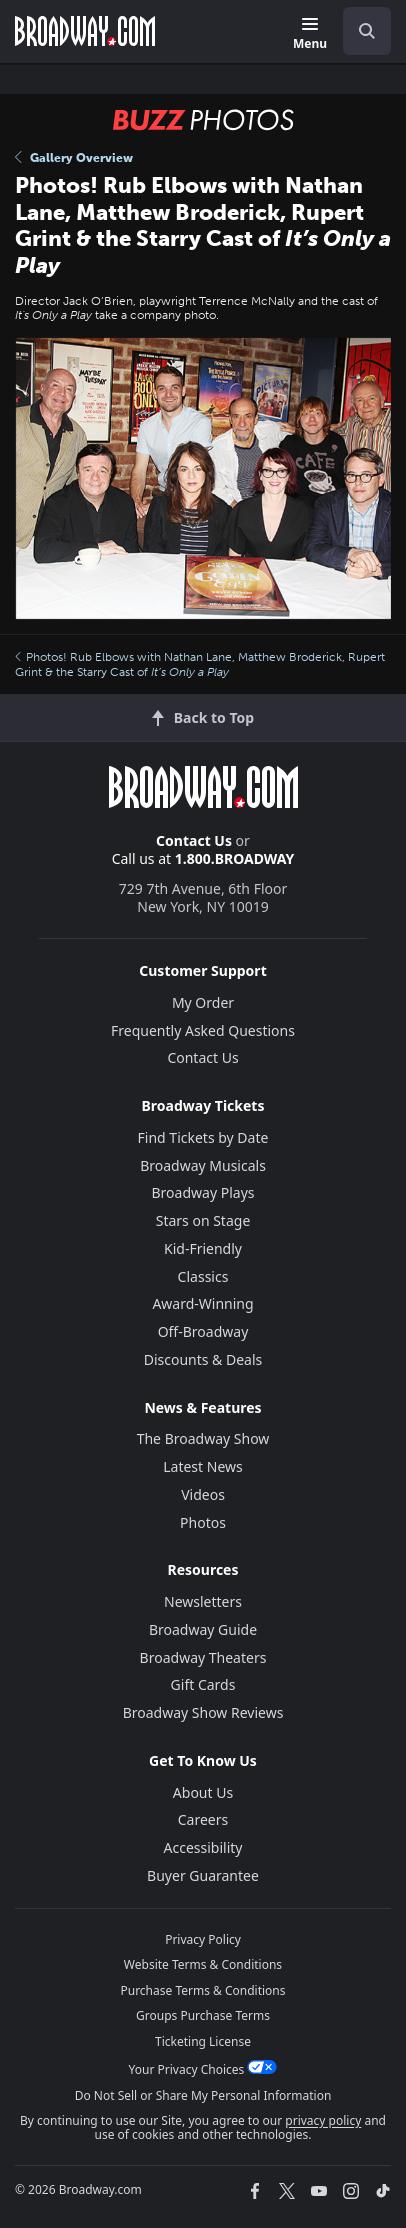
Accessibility (203, 1847)
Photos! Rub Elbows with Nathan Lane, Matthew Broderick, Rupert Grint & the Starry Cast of (200, 664)
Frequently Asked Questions (203, 1030)
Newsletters (203, 1601)
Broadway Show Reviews (203, 1712)
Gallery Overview (74, 158)
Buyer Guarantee (203, 1875)
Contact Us (194, 840)
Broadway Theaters (203, 1657)
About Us (203, 1792)
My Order (203, 1002)
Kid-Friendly (203, 1248)
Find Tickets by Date (203, 1137)
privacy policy (323, 2120)
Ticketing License (203, 2041)
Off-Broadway (203, 1331)
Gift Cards (203, 1684)
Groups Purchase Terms (203, 2015)
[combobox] (359, 31)
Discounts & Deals (203, 1359)
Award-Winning (202, 1303)
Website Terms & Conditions (203, 1964)
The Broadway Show (203, 1438)
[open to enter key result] (367, 31)
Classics (203, 1276)
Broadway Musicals (203, 1165)
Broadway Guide (203, 1629)
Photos (203, 1522)
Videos (203, 1494)
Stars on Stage (203, 1220)
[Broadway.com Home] (85, 31)
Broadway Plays (203, 1192)
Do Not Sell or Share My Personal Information (203, 2095)
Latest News (203, 1466)
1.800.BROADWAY (235, 858)
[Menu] (310, 34)
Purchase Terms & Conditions (202, 1990)
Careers (203, 1819)
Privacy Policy (203, 1939)
